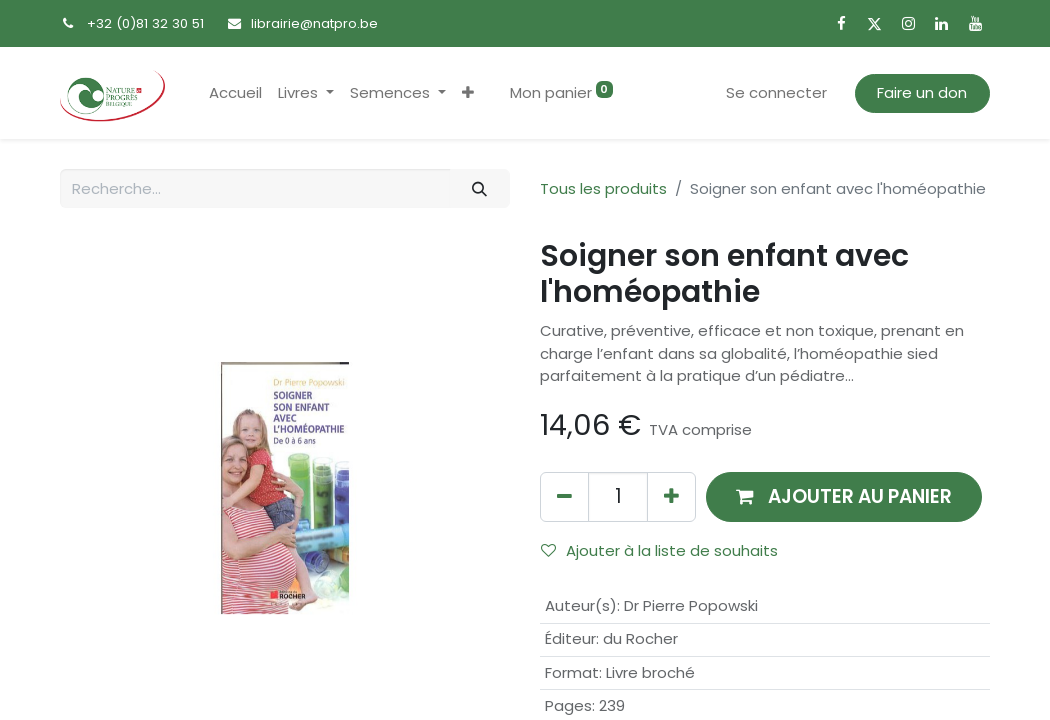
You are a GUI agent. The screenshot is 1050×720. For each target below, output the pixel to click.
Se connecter (776, 92)
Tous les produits (603, 188)
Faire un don (922, 92)
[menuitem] (235, 93)
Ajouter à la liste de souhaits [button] (659, 550)
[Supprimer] (564, 496)
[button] (468, 93)
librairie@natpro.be (314, 23)
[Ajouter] (671, 496)
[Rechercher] (480, 188)
